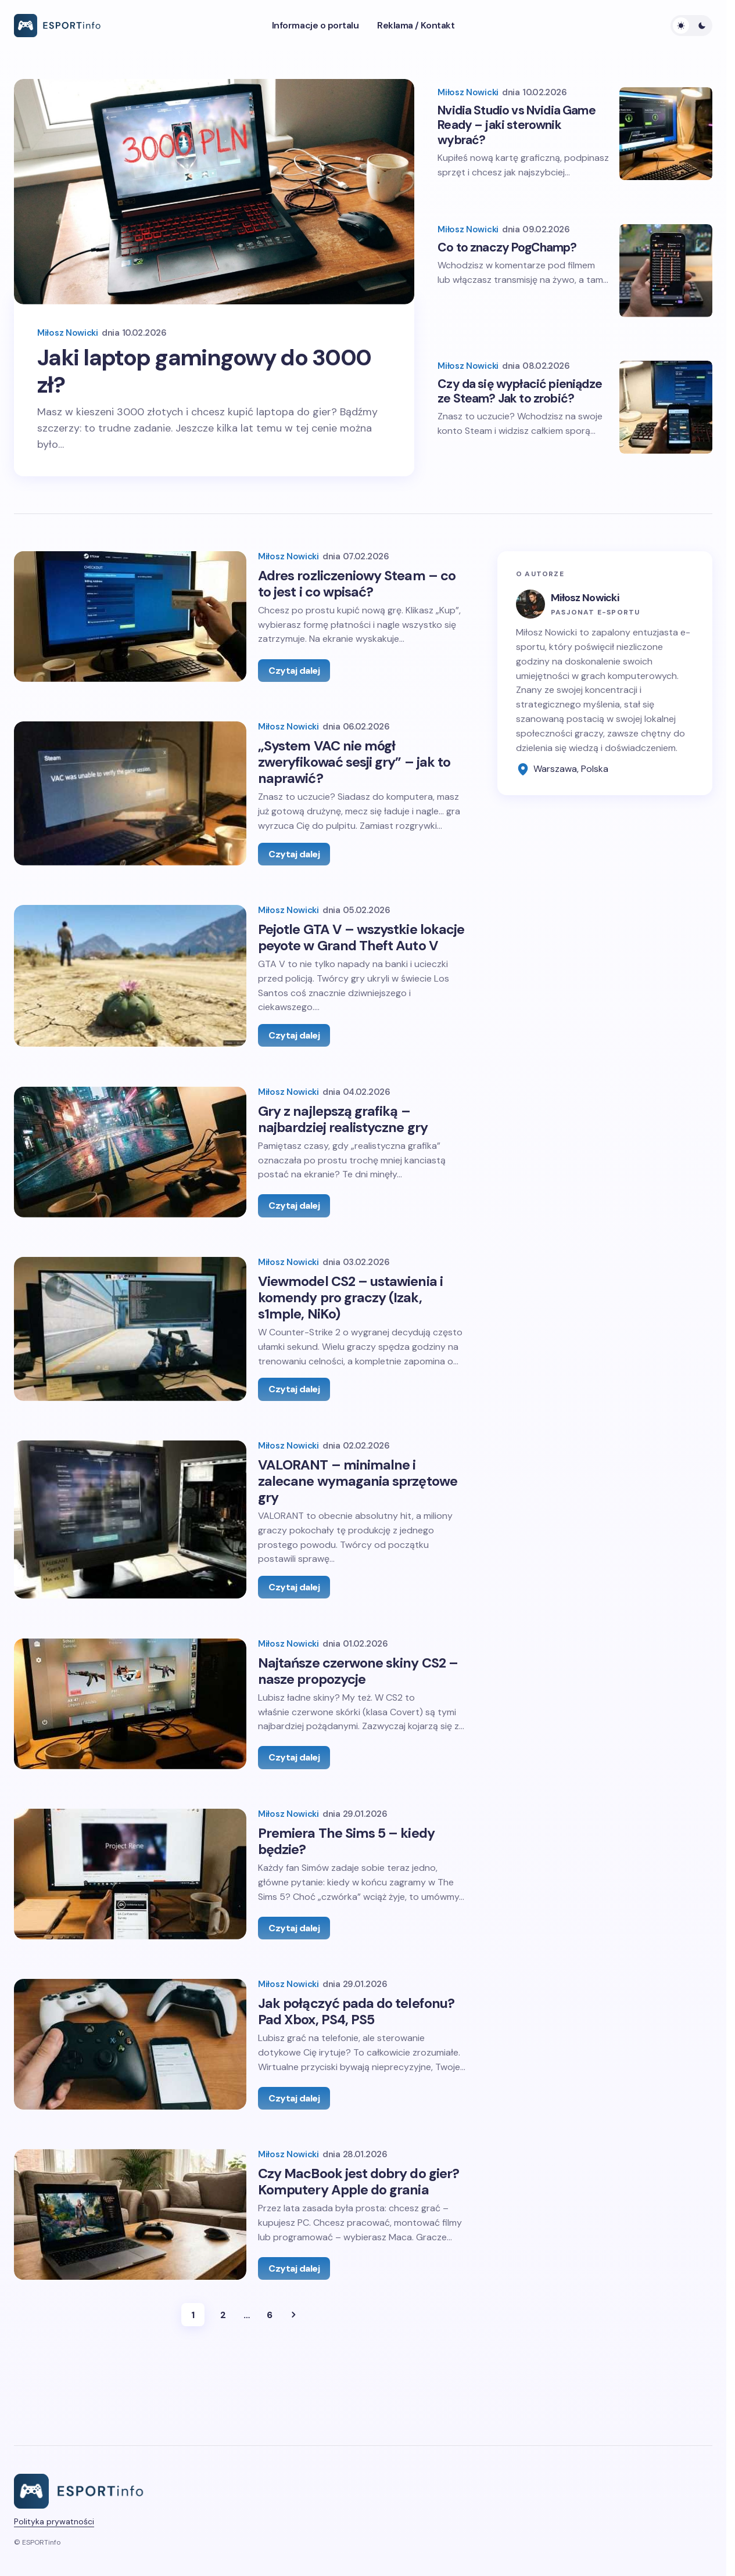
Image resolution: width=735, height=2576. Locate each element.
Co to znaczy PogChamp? (507, 242)
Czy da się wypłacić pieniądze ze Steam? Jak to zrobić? (520, 389)
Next (293, 2407)
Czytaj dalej (294, 674)
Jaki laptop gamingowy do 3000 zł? (181, 373)
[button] (691, 25)
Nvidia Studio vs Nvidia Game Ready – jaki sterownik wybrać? (516, 117)
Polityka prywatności (54, 2564)
